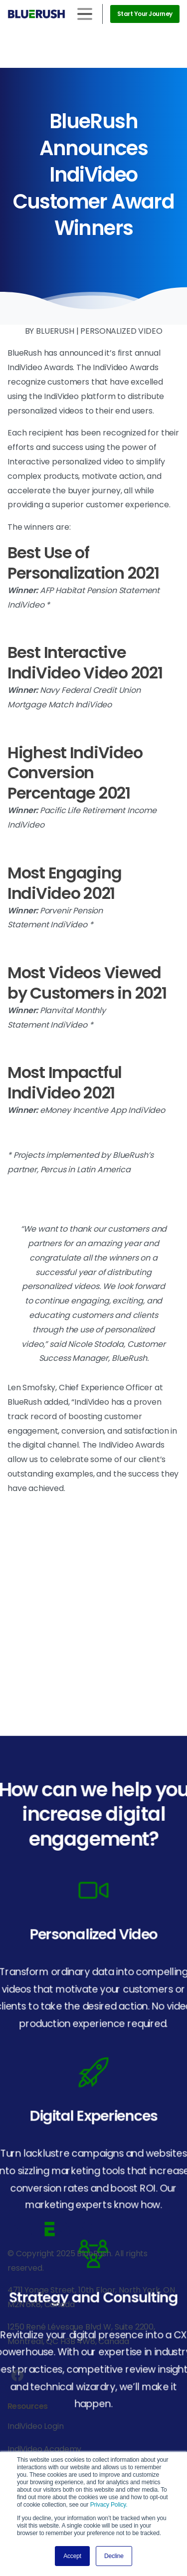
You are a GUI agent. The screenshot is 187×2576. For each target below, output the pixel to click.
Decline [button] (114, 2556)
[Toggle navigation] (85, 13)
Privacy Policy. (109, 2504)
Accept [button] (72, 2556)
